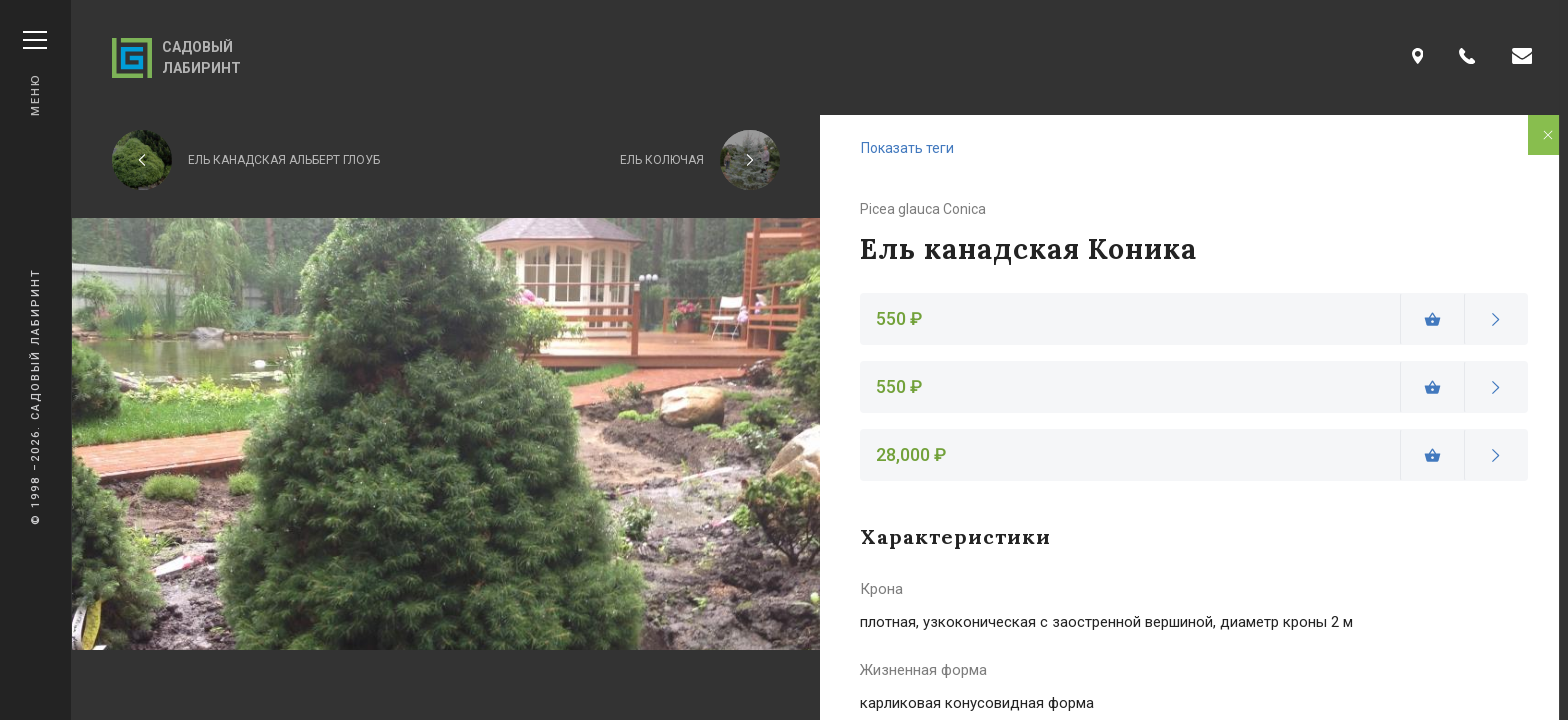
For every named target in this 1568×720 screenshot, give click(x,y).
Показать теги (907, 148)
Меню (35, 73)
